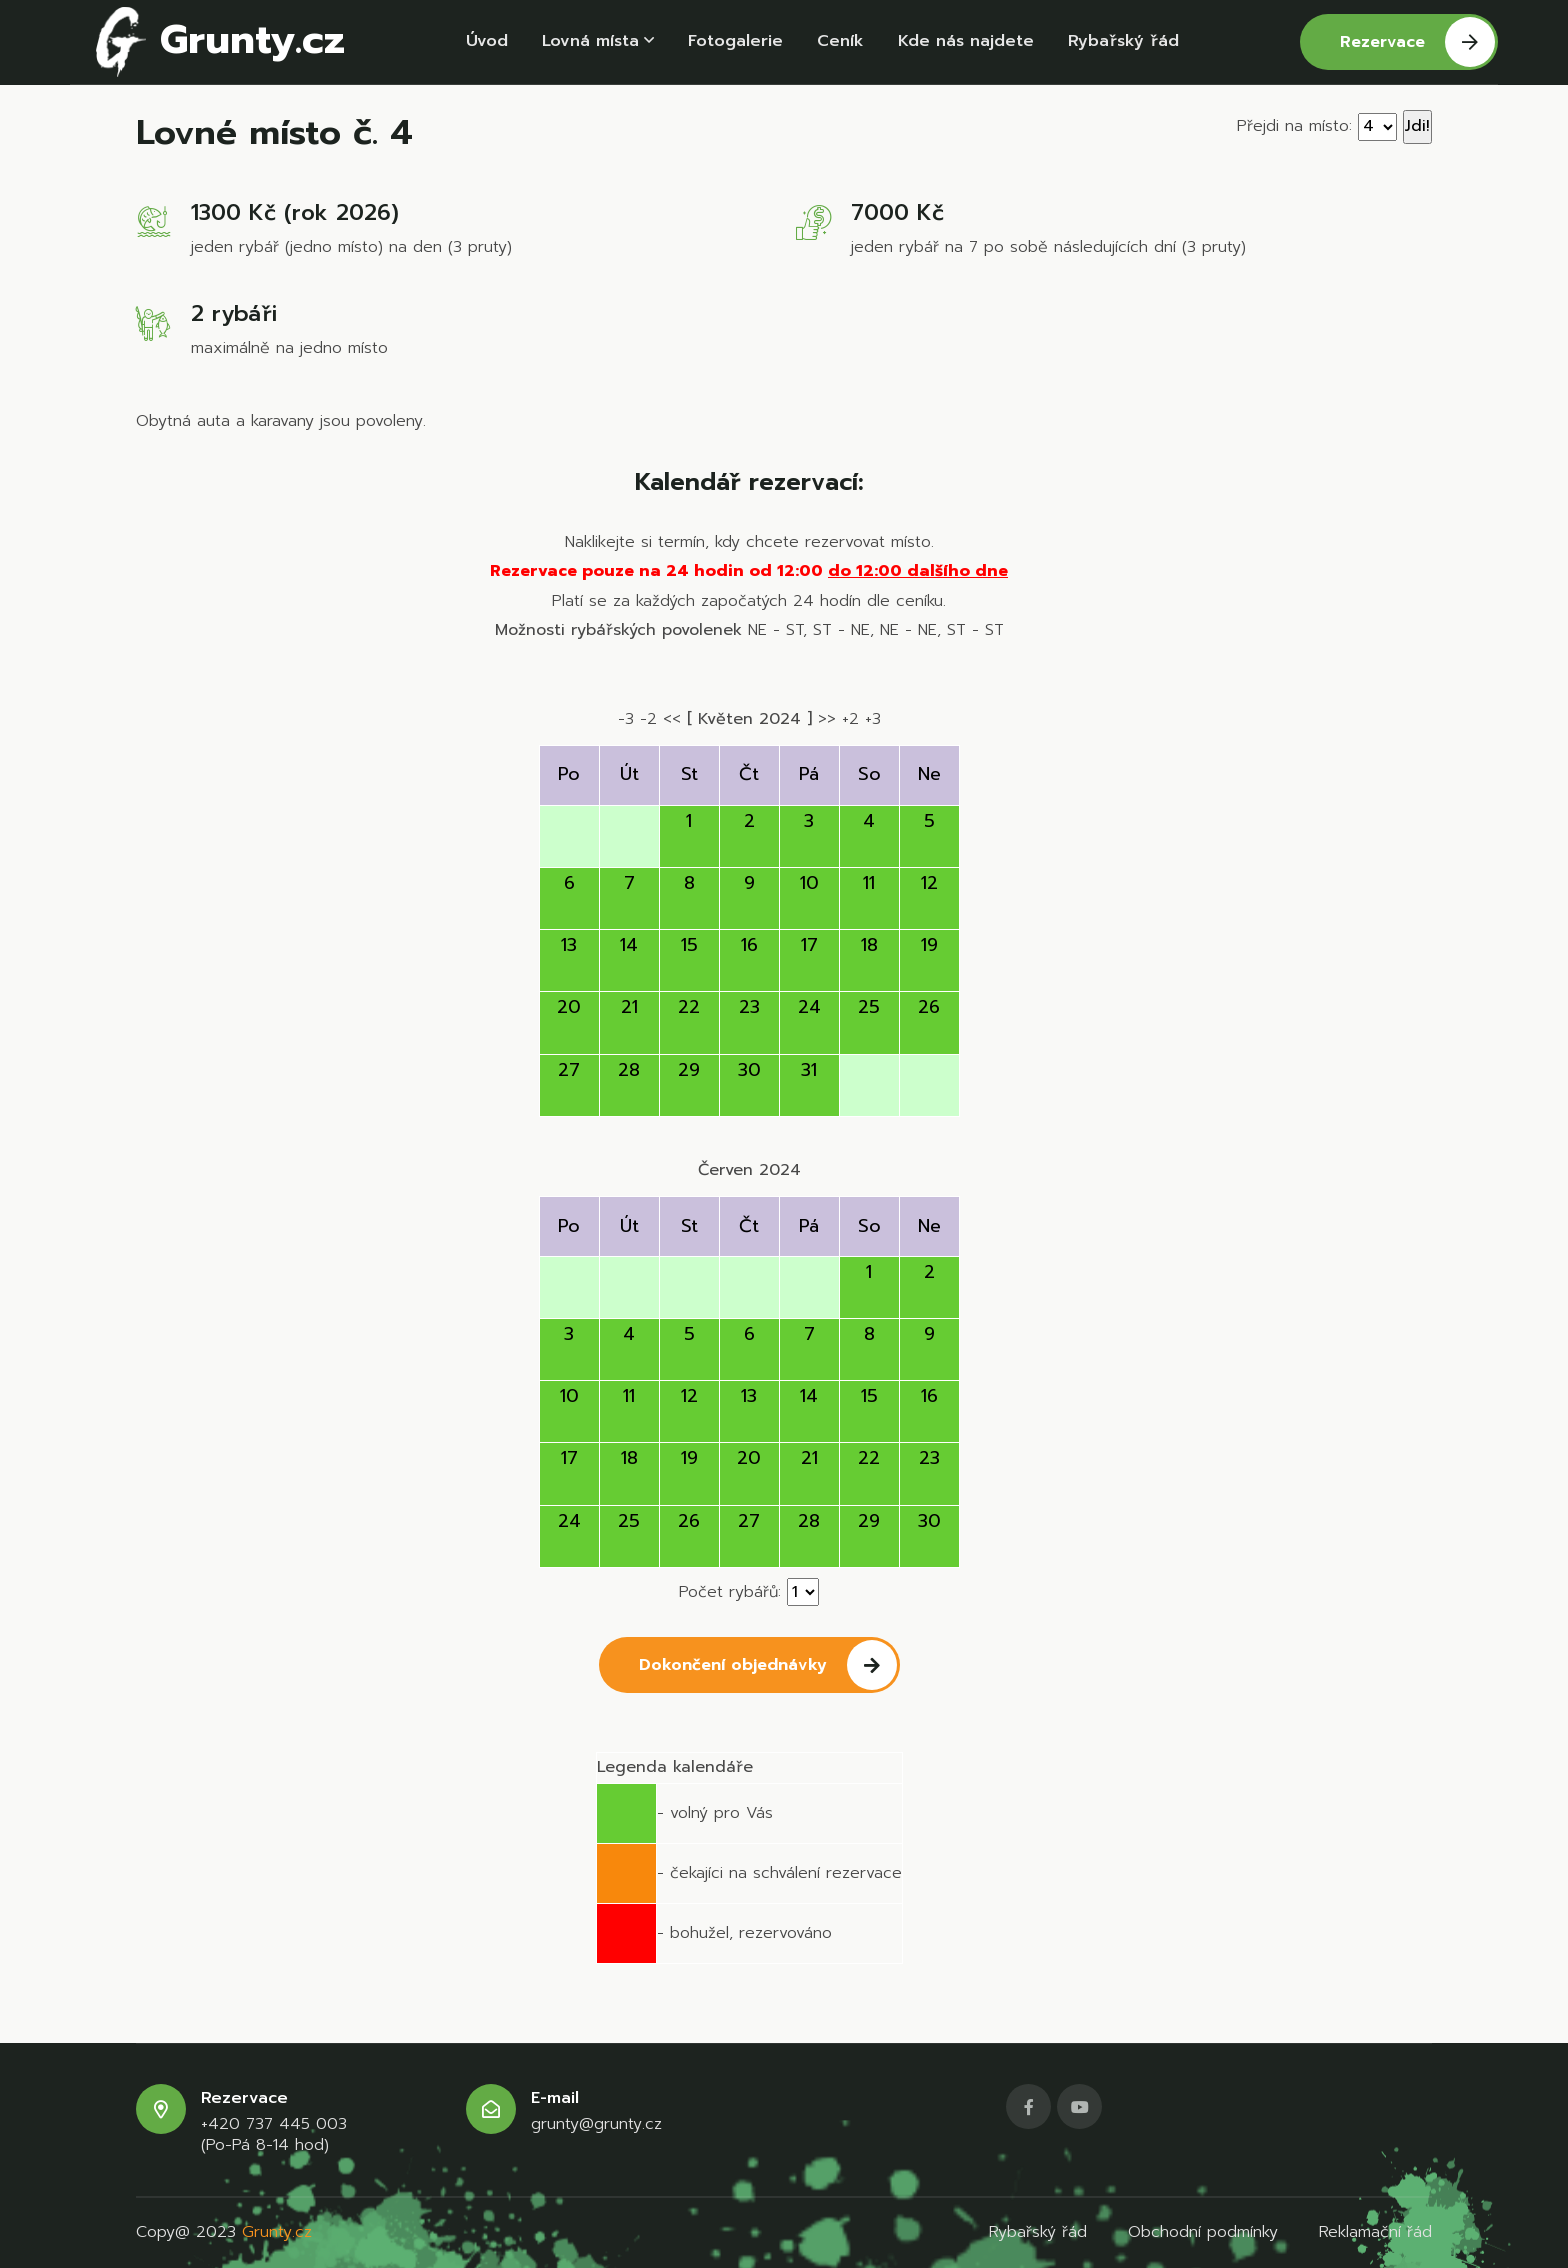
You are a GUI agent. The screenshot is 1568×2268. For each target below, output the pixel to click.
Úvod (487, 43)
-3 (626, 719)
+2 (850, 719)
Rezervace (1417, 44)
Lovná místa (598, 43)
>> (827, 719)
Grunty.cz (220, 44)
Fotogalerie (735, 43)
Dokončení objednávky (768, 1665)
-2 (648, 719)
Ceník (840, 43)
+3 (873, 719)
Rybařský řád (1123, 43)
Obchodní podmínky (1203, 2232)
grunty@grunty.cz (596, 2124)
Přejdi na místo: (1294, 126)
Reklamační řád (1375, 2232)
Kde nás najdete (966, 43)
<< (672, 719)
